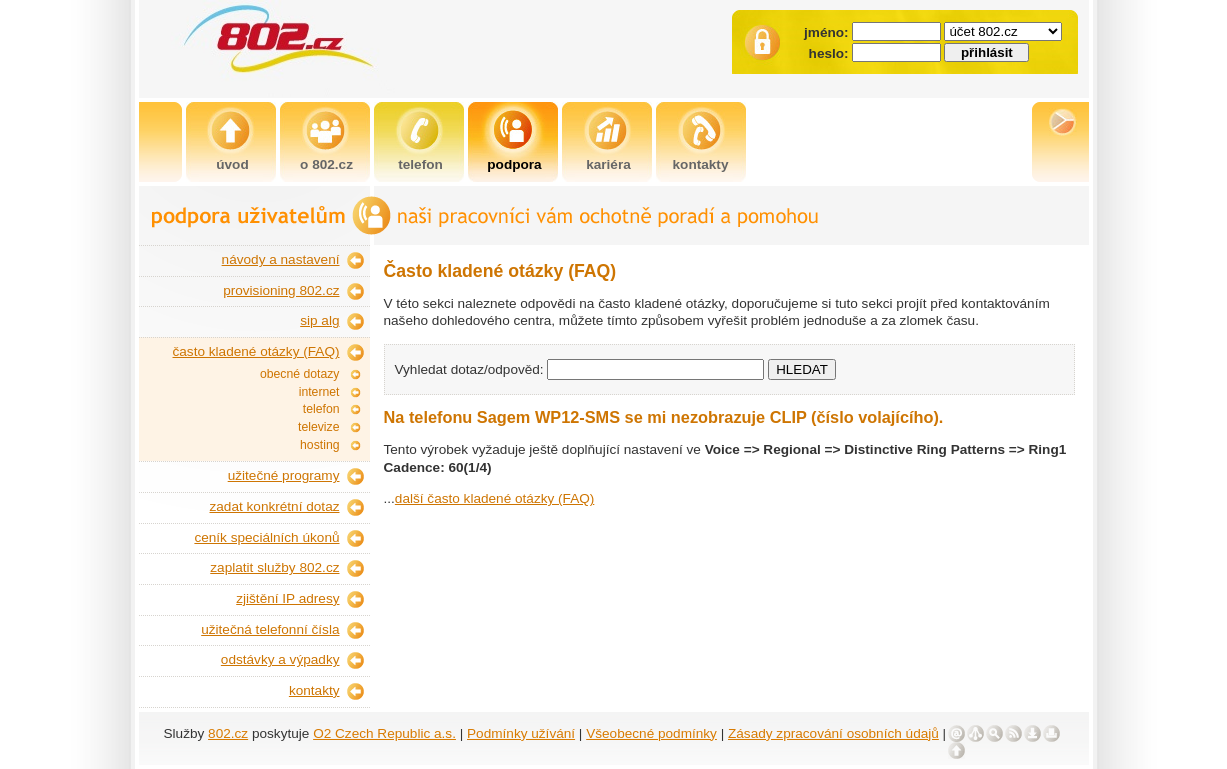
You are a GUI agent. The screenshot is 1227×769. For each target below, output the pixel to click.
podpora (514, 164)
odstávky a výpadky (280, 659)
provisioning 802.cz (281, 290)
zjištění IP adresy (287, 598)
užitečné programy (284, 475)
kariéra (608, 164)
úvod (232, 164)
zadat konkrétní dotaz (275, 506)
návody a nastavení (281, 259)
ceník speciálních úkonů (266, 537)
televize (318, 427)
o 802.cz (326, 164)
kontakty (701, 164)
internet (319, 392)
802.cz (228, 733)
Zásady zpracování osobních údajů (833, 733)
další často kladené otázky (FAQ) (494, 498)
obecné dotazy (300, 374)
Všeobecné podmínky (651, 733)
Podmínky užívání (521, 733)
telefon (420, 164)
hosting (319, 445)
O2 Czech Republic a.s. (384, 733)
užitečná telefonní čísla (270, 629)
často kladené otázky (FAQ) (256, 351)
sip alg (319, 320)
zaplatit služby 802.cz (274, 567)
